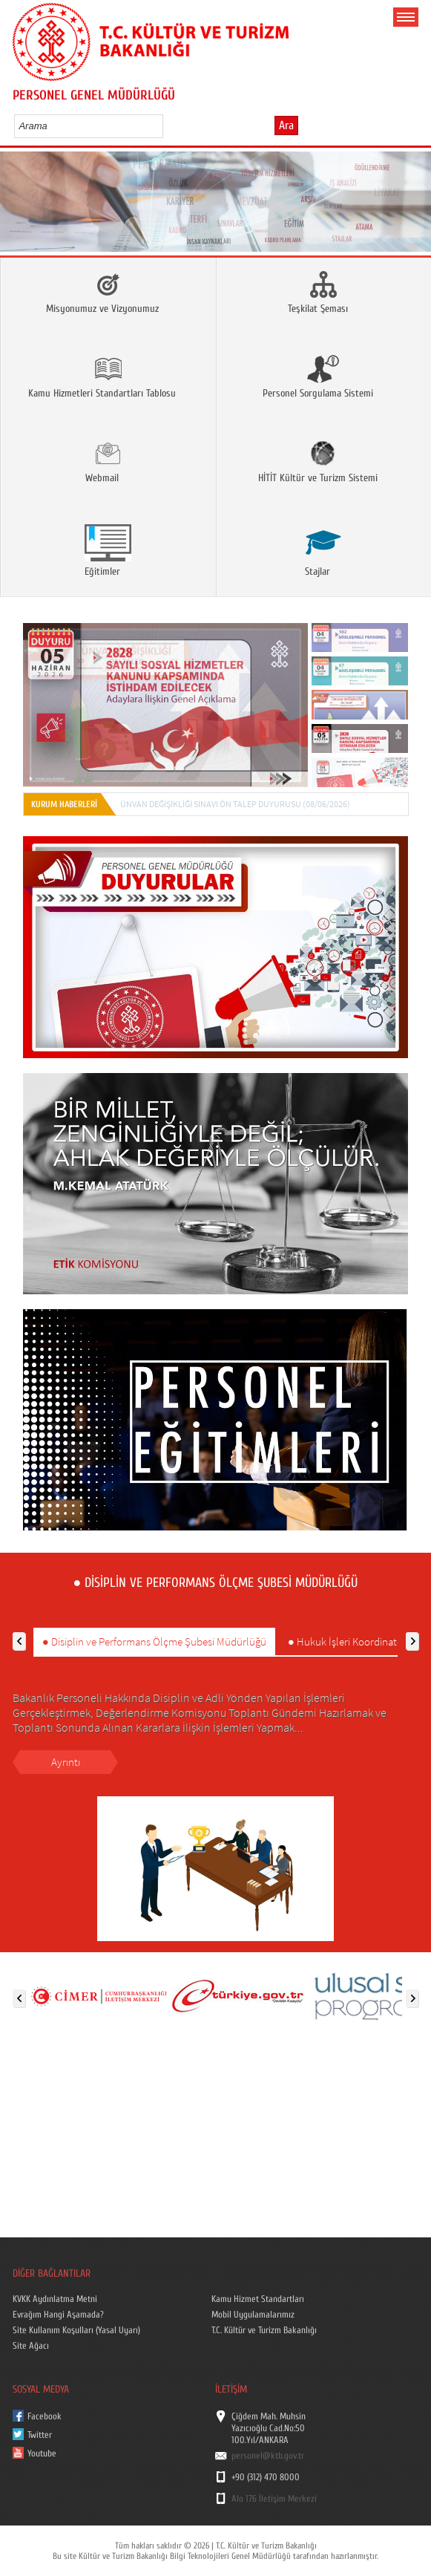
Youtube (41, 2453)
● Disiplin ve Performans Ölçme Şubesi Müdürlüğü (154, 1641)
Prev (16, 206)
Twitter (39, 2435)
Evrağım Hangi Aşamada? (58, 2314)
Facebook (44, 2416)
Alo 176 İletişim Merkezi (274, 2499)
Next (414, 206)
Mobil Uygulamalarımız (253, 2314)
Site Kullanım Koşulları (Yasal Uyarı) (76, 2330)
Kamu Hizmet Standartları (257, 2299)
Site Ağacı (31, 2346)
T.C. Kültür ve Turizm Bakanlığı (264, 2330)
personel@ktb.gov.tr (267, 2456)
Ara (286, 125)
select (167, 125)
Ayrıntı (65, 1762)
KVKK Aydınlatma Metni (55, 2299)
